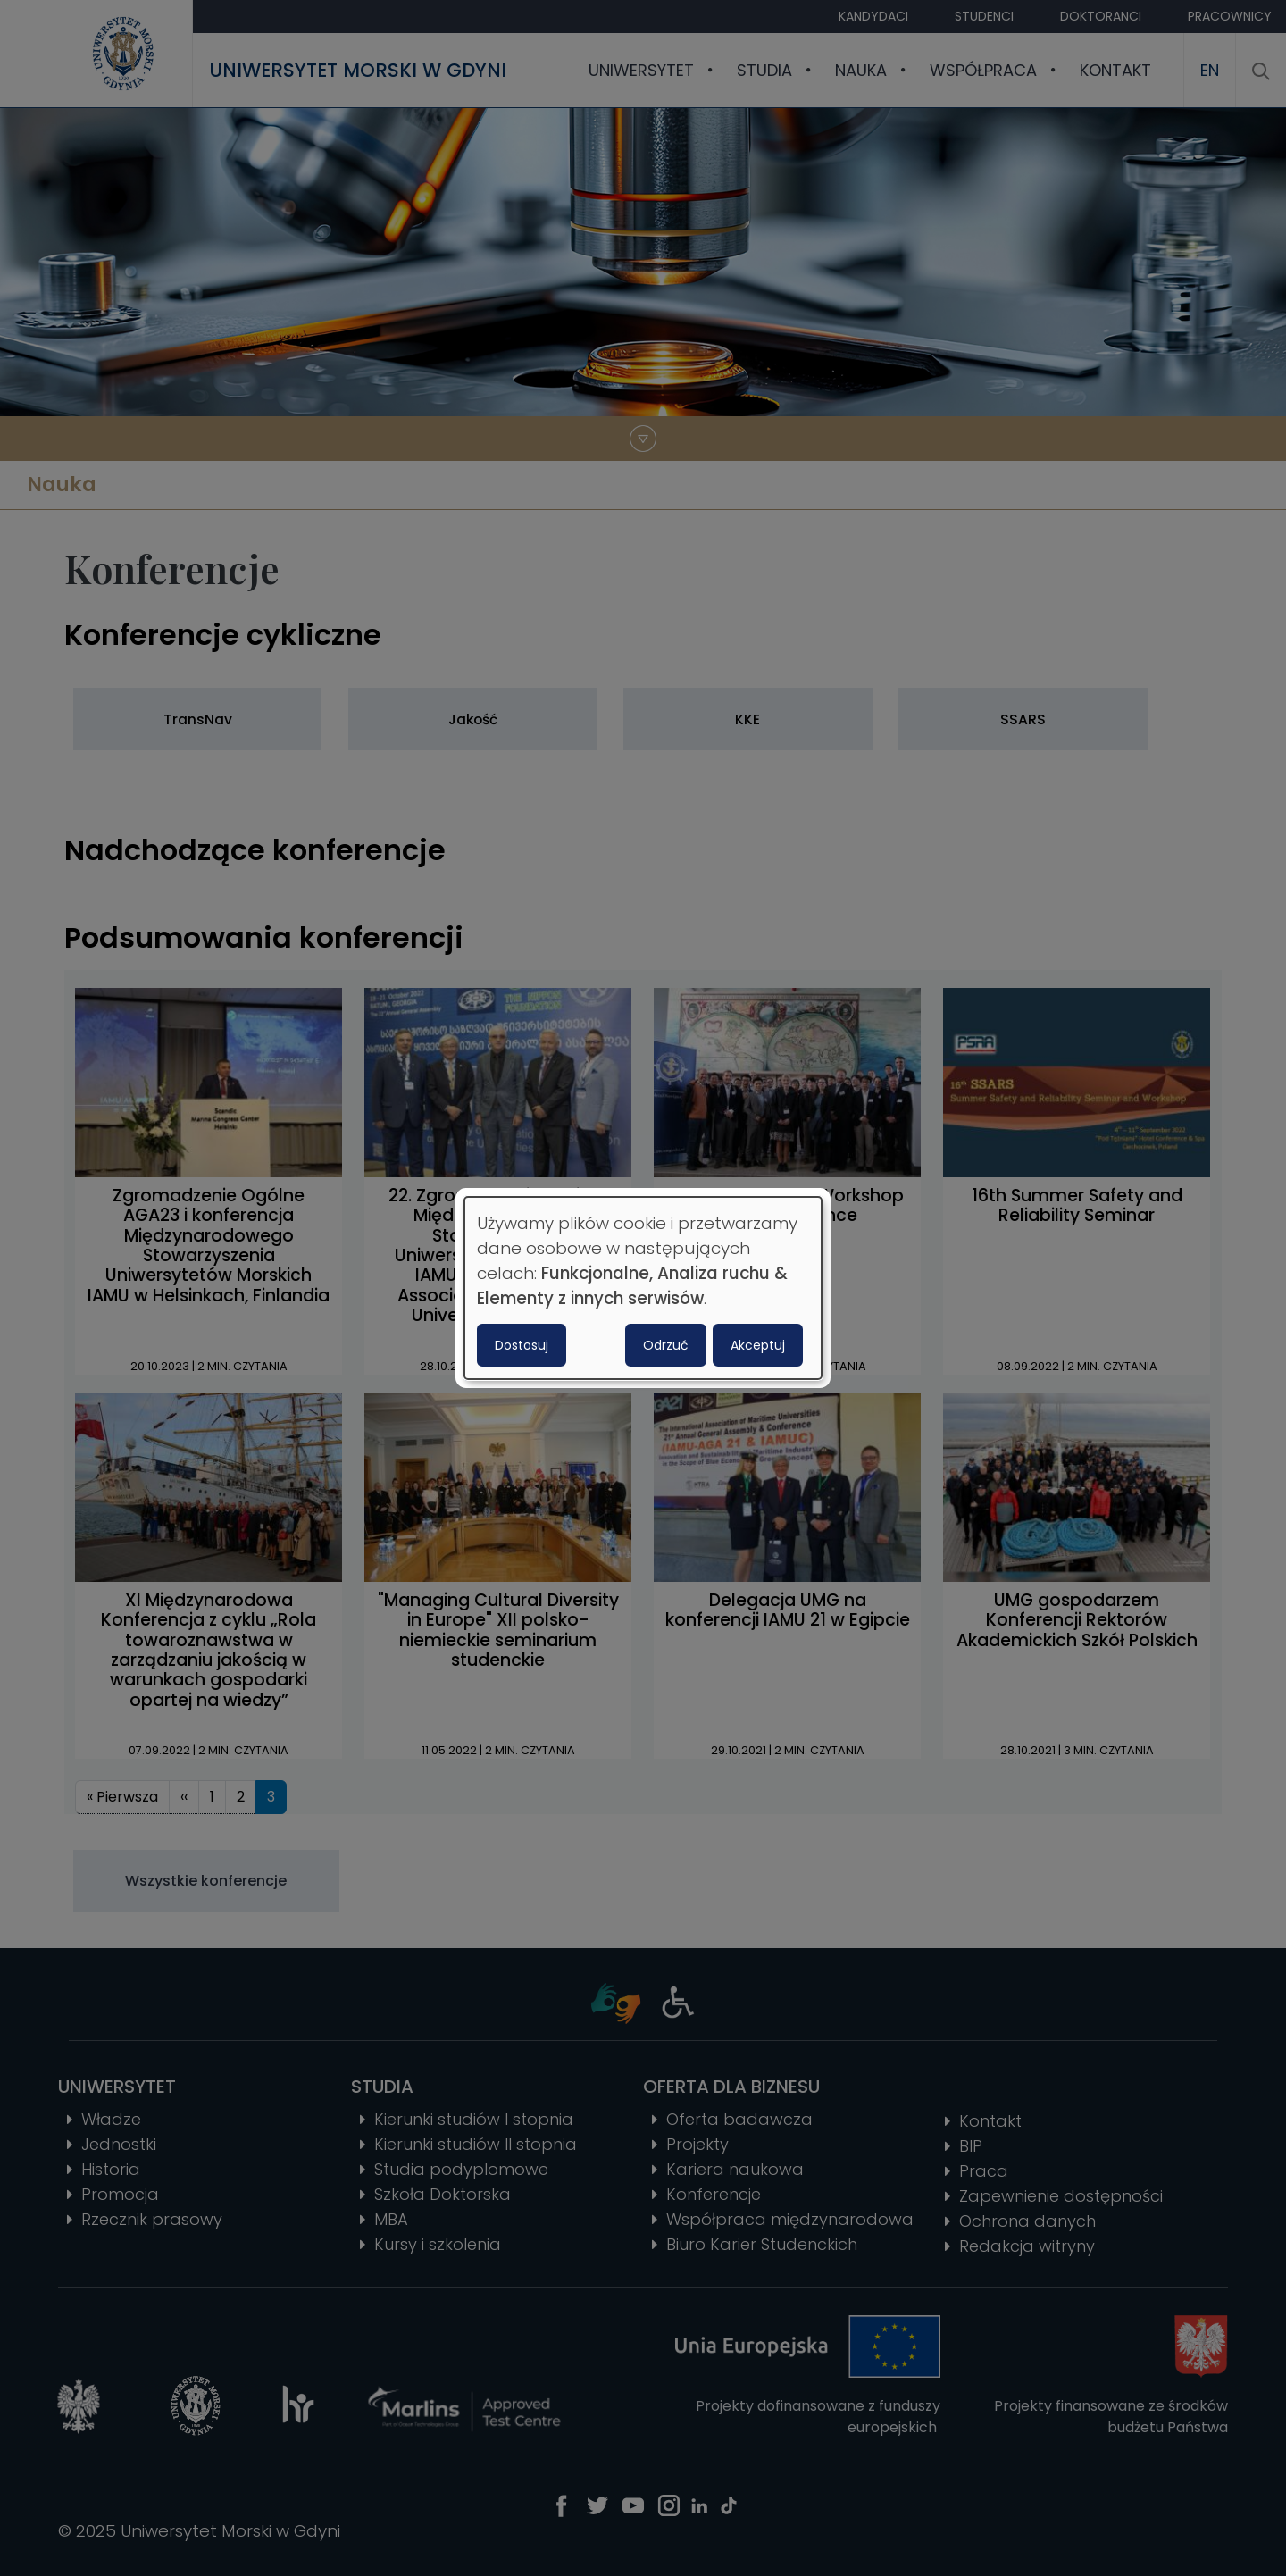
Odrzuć (666, 1345)
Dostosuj (521, 1345)
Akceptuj (758, 1345)
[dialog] (643, 1288)
